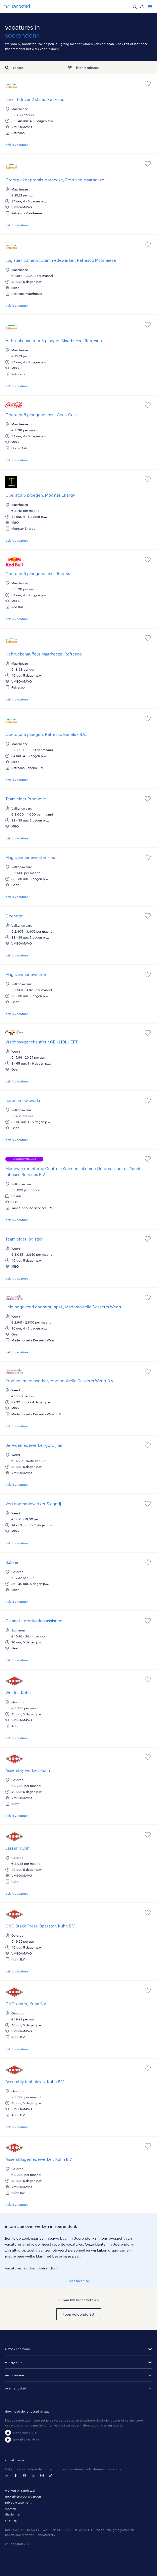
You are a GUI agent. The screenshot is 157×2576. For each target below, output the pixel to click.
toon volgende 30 (78, 2314)
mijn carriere (14, 2375)
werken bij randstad (20, 2490)
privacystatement (18, 2502)
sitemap (11, 2520)
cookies (11, 2508)
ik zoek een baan (17, 2349)
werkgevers (13, 2362)
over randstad (15, 2388)
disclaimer (13, 2514)
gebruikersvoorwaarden (23, 2496)
